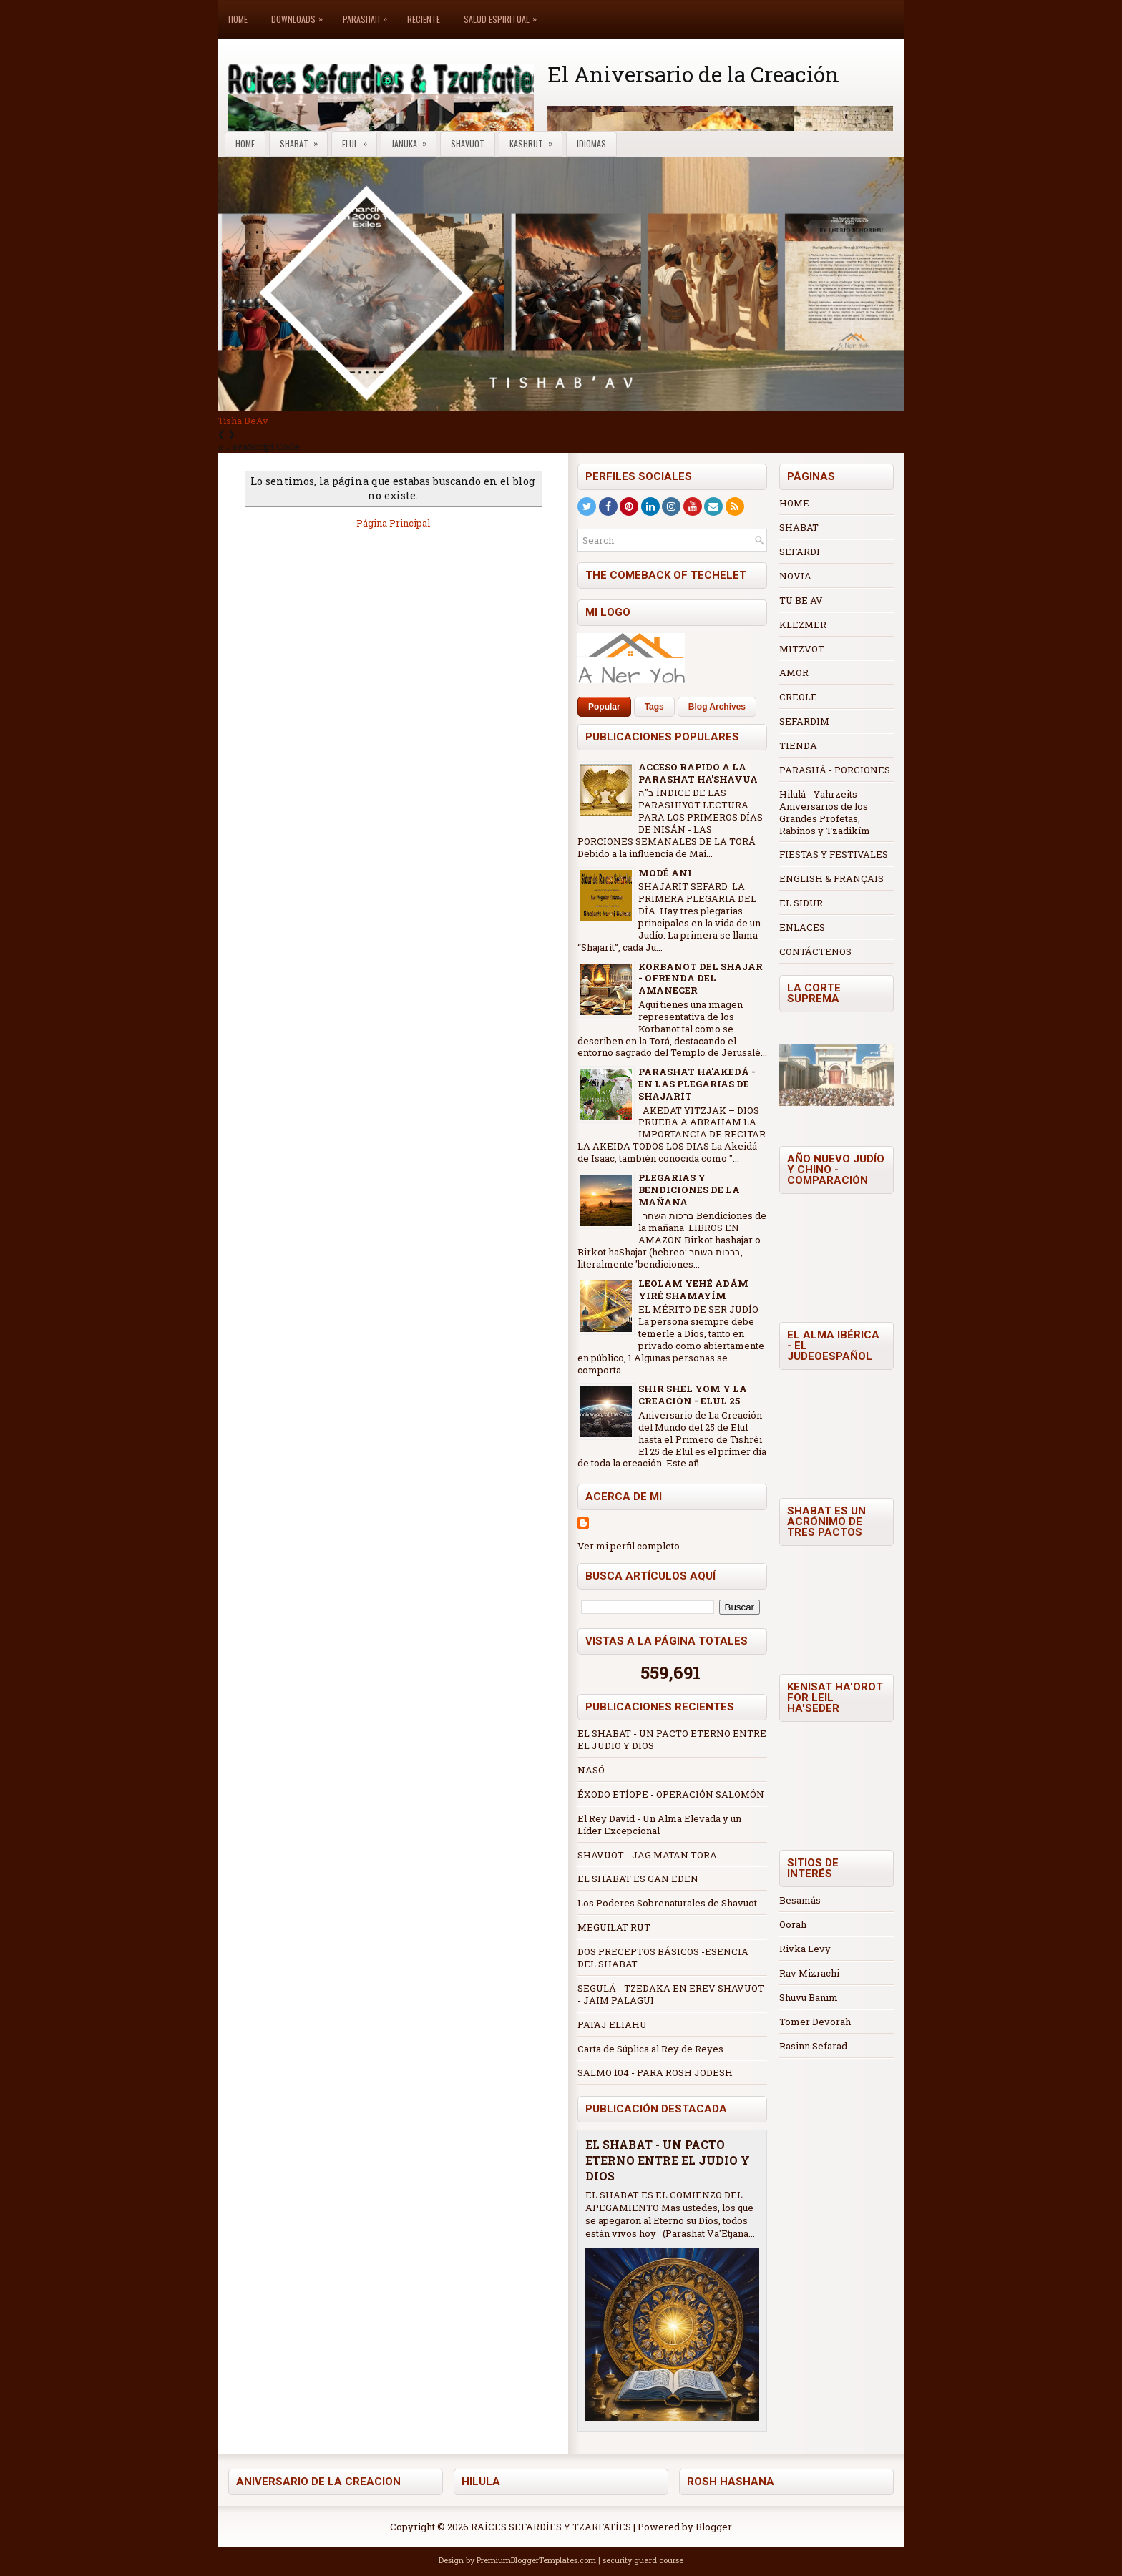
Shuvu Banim (808, 1997)
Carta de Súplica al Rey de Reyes (650, 2048)
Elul (359, 141)
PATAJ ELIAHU (612, 2024)
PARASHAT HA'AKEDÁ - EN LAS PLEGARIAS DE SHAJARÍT (697, 1083)
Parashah (368, 12)
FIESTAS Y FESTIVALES (833, 854)
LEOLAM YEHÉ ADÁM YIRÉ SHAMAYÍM (693, 1289)
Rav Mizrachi (809, 1973)
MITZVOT (801, 648)
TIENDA (798, 745)
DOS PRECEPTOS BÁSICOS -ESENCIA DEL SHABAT (662, 1957)
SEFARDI (799, 551)
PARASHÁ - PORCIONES (834, 769)
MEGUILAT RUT (613, 1927)
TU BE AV (801, 600)
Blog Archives (717, 707)
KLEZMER (802, 624)
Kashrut (535, 141)
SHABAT (799, 527)
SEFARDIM (804, 721)
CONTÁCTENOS (815, 951)
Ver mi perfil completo (628, 1545)
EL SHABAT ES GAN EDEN (637, 1878)
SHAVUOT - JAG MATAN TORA (647, 1854)
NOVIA (795, 575)
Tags (654, 707)
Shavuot (467, 143)
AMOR (794, 672)
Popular (604, 707)
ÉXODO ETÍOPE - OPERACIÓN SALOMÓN (670, 1794)
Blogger (714, 2526)
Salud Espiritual (504, 12)
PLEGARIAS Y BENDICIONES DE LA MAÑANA (689, 1189)
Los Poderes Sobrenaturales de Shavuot (667, 1902)
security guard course (643, 2560)
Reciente (423, 19)
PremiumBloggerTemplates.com (536, 2560)
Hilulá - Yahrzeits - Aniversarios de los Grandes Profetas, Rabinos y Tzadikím (824, 812)
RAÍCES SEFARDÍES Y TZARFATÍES (551, 2526)
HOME (794, 502)
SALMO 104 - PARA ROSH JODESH (655, 2072)
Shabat (303, 141)
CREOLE (798, 696)
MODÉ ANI (665, 872)
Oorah (792, 1924)
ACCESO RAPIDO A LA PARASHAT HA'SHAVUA (698, 772)
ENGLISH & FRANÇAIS (831, 878)
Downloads (300, 12)
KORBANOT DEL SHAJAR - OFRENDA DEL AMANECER (700, 978)
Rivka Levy (805, 1948)
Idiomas (591, 143)
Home (238, 19)
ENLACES (802, 927)
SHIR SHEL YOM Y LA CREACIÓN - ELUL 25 (692, 1394)
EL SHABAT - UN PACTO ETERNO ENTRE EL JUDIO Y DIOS (671, 1739)
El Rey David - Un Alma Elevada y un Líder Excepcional (659, 1824)
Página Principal (393, 522)
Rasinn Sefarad (813, 2045)
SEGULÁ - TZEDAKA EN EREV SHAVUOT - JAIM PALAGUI (670, 1994)
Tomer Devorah (815, 2021)
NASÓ (591, 1769)
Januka (413, 141)
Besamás (800, 1900)
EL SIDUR (801, 902)
